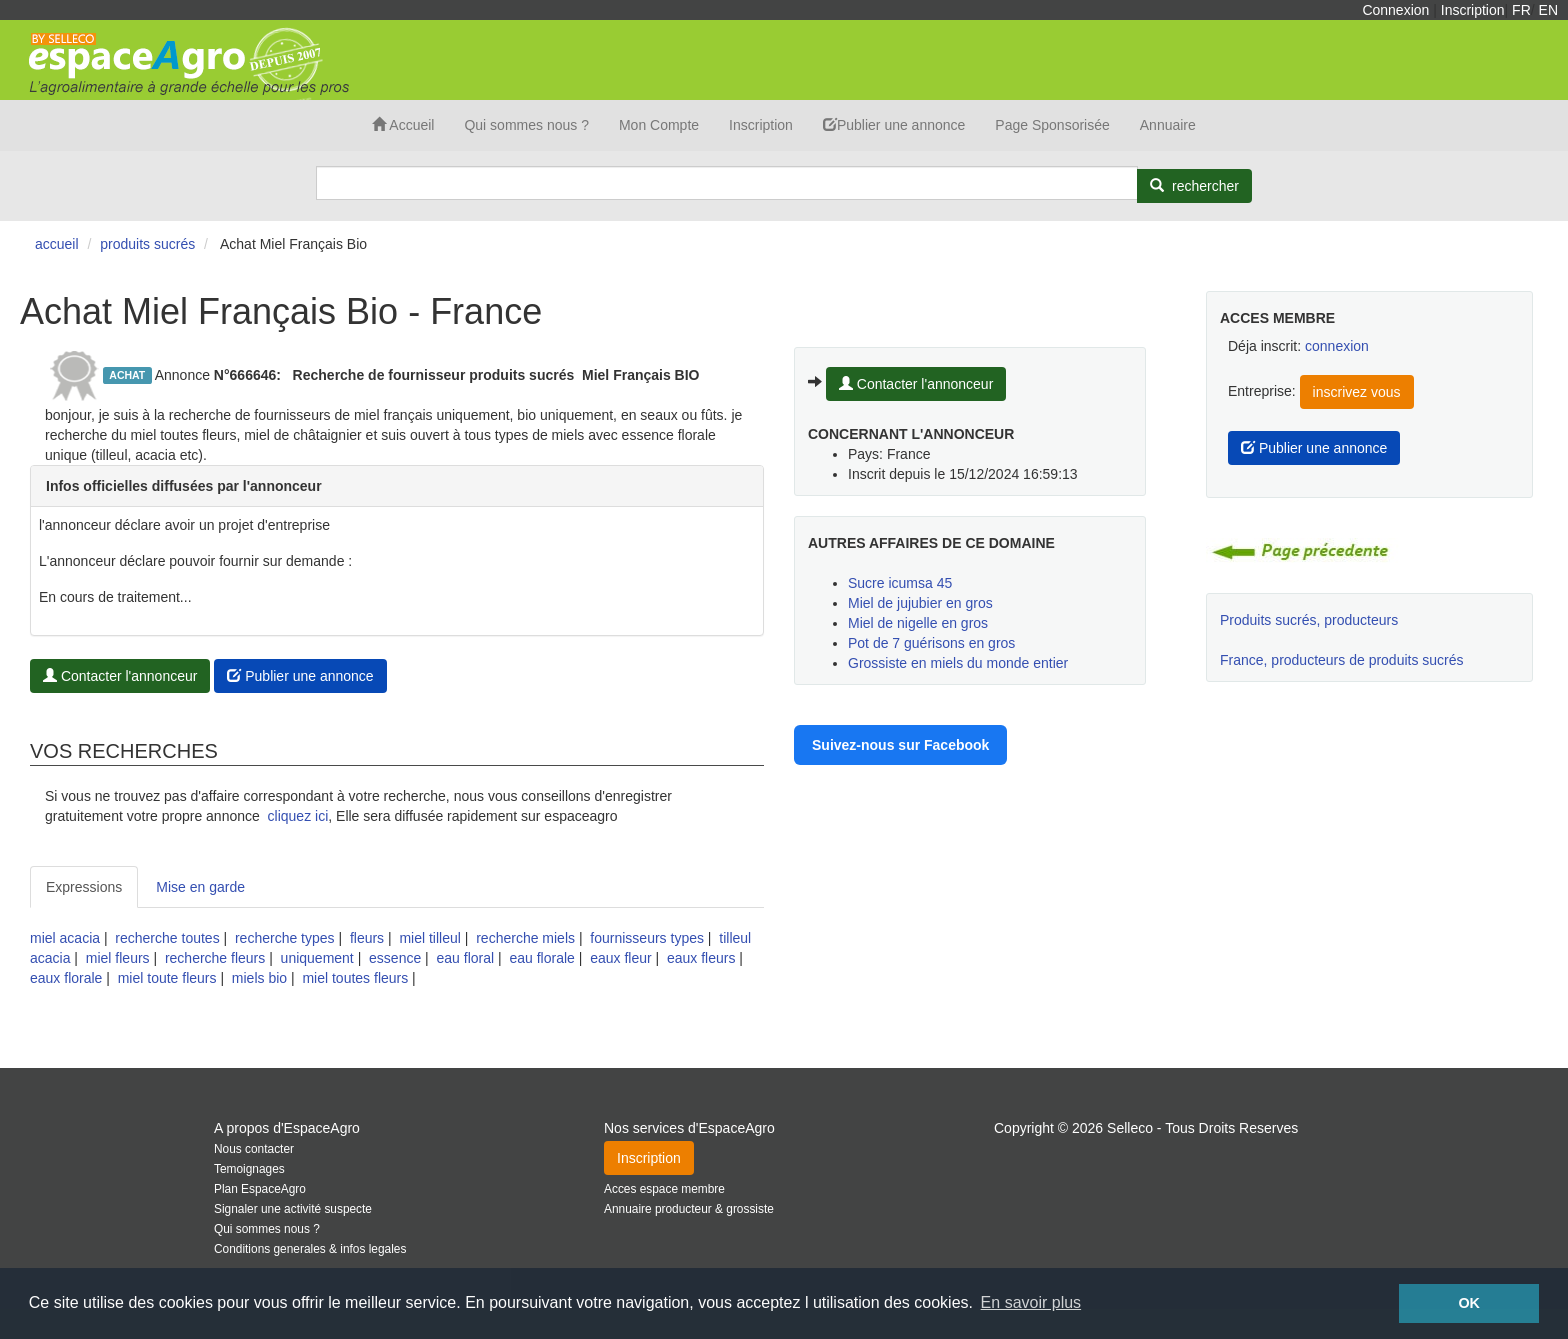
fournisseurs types (647, 938)
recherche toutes (167, 938)
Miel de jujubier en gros (920, 603)
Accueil (403, 125)
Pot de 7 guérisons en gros (931, 643)
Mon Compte (659, 125)
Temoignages (249, 1169)
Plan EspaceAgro (260, 1189)
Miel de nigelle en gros (918, 623)
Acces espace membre (664, 1189)
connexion (1337, 346)
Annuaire (1168, 125)
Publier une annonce (894, 125)
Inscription (1473, 10)
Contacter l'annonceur (120, 676)
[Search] (727, 183)
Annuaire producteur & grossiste (689, 1209)
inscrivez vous (1357, 392)
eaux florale (66, 978)
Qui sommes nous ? (526, 125)
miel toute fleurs (167, 978)
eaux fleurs (701, 958)
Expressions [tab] (84, 887)
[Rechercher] (1194, 186)
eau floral (466, 958)
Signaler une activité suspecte (293, 1209)
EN (1548, 10)
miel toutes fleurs (355, 978)
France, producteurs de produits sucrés (1342, 660)
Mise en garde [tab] (200, 887)
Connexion (1395, 10)
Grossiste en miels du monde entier (958, 663)
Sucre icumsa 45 (900, 583)
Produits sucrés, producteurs (1309, 620)
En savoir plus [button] (1031, 1302)
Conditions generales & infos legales (310, 1249)
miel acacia (65, 938)
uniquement (317, 958)
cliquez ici (298, 816)
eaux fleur (620, 958)
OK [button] (1469, 1303)
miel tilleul (429, 938)
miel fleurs (118, 958)
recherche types (285, 938)
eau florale (541, 958)
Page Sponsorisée (1052, 125)
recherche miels (525, 938)
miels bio (259, 978)
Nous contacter (254, 1149)
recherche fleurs (215, 958)
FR (1521, 10)
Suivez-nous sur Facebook (900, 745)
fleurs (367, 938)
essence (395, 958)
